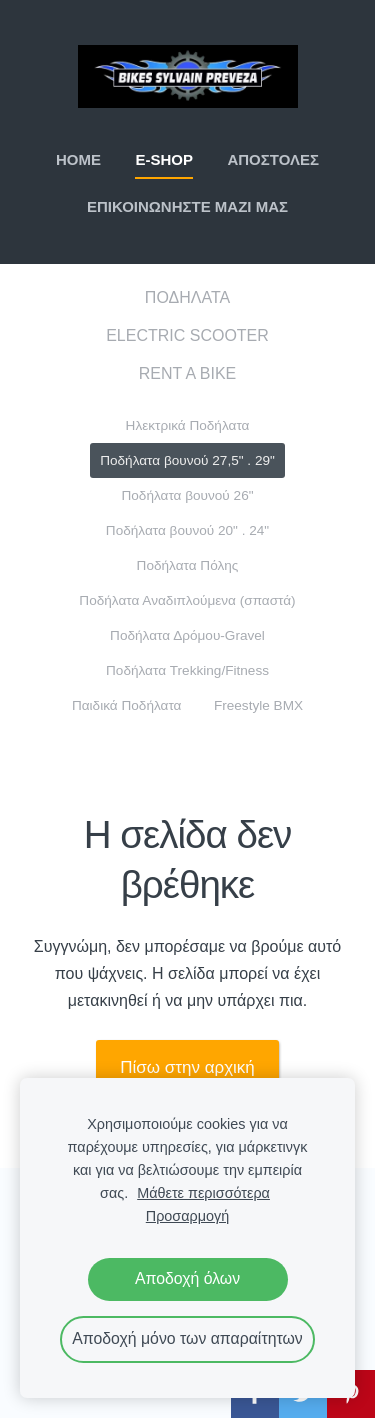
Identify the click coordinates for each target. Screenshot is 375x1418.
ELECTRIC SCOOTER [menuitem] (187, 335)
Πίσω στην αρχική (187, 1067)
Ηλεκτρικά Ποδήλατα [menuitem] (188, 425)
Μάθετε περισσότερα (203, 1193)
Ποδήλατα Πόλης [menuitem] (188, 565)
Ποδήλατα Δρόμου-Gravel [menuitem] (187, 635)
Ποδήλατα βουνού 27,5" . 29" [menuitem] (187, 460)
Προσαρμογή (187, 1216)
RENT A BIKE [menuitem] (188, 373)
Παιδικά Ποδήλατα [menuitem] (127, 705)
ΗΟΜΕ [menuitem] (78, 159)
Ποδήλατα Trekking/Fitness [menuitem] (187, 670)
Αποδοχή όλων (187, 1278)
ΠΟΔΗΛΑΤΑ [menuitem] (187, 297)
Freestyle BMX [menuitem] (258, 705)
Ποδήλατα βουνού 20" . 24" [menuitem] (187, 530)
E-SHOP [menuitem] (164, 159)
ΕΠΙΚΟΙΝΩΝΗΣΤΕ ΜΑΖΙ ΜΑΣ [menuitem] (187, 206)
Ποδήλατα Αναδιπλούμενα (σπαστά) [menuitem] (187, 600)
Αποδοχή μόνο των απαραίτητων (187, 1338)
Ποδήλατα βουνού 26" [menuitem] (187, 495)
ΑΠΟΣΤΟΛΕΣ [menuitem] (273, 159)
